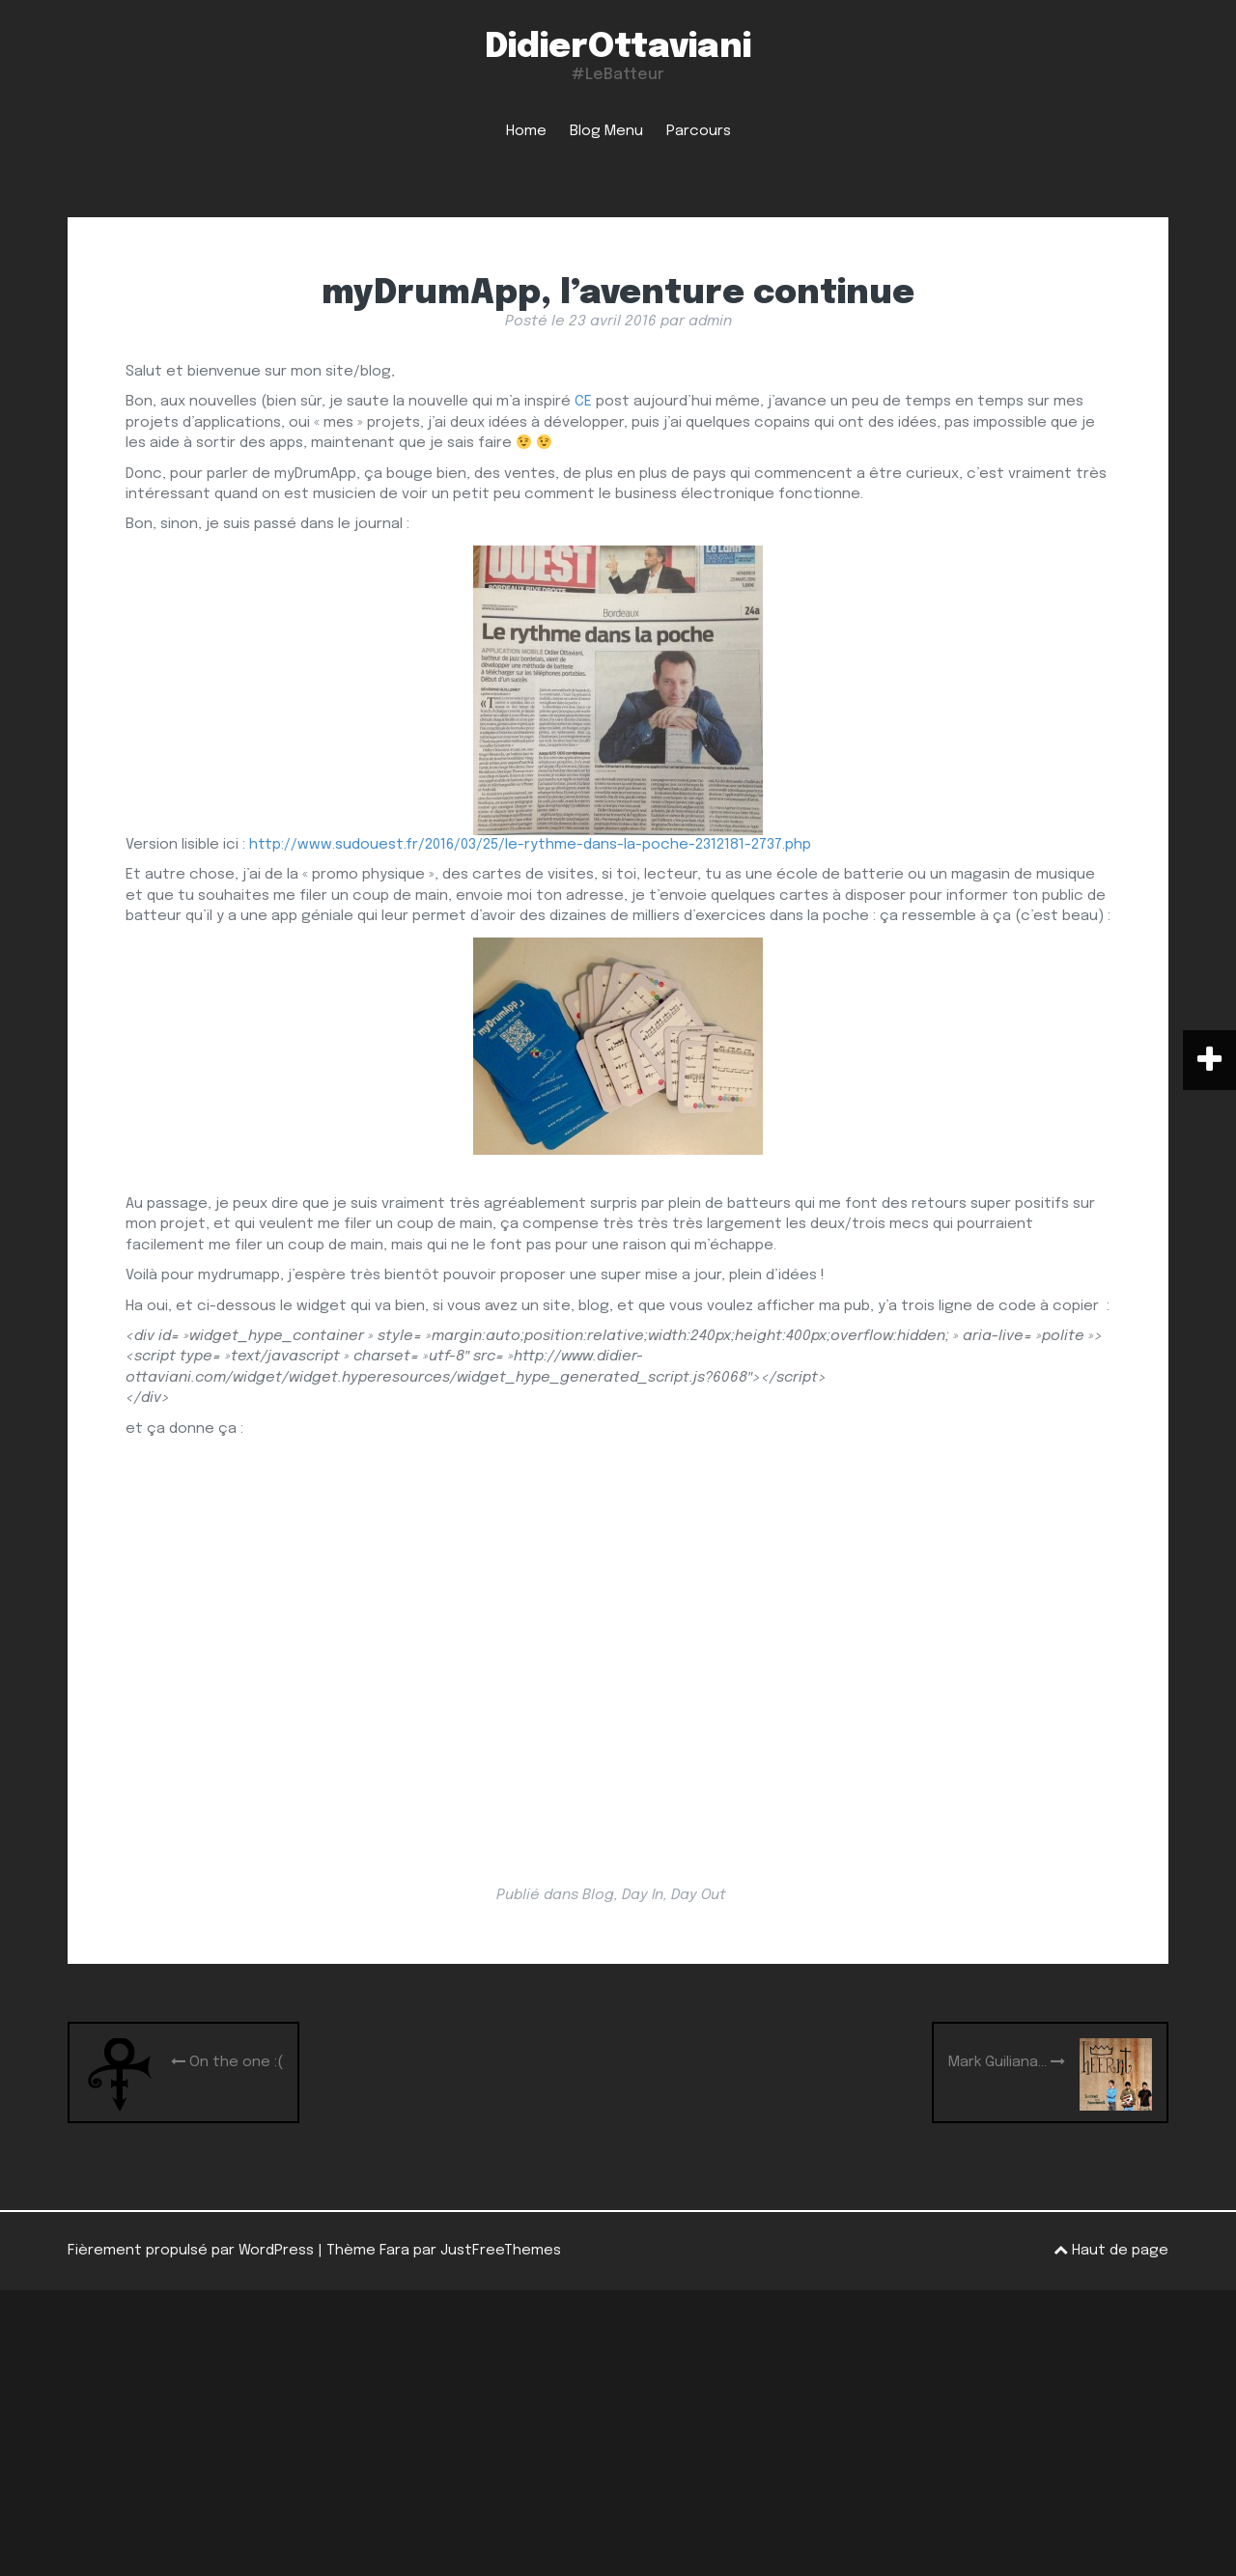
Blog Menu (606, 131)
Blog (598, 1895)
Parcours (698, 131)
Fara (394, 2250)
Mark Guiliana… (1006, 2062)
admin (710, 321)
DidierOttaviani (618, 47)
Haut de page (1110, 2250)
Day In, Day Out (674, 1895)
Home (526, 131)
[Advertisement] (618, 2433)
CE (583, 401)
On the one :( (227, 2062)
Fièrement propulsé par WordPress (191, 2250)
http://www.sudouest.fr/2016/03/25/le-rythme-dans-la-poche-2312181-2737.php (530, 845)
